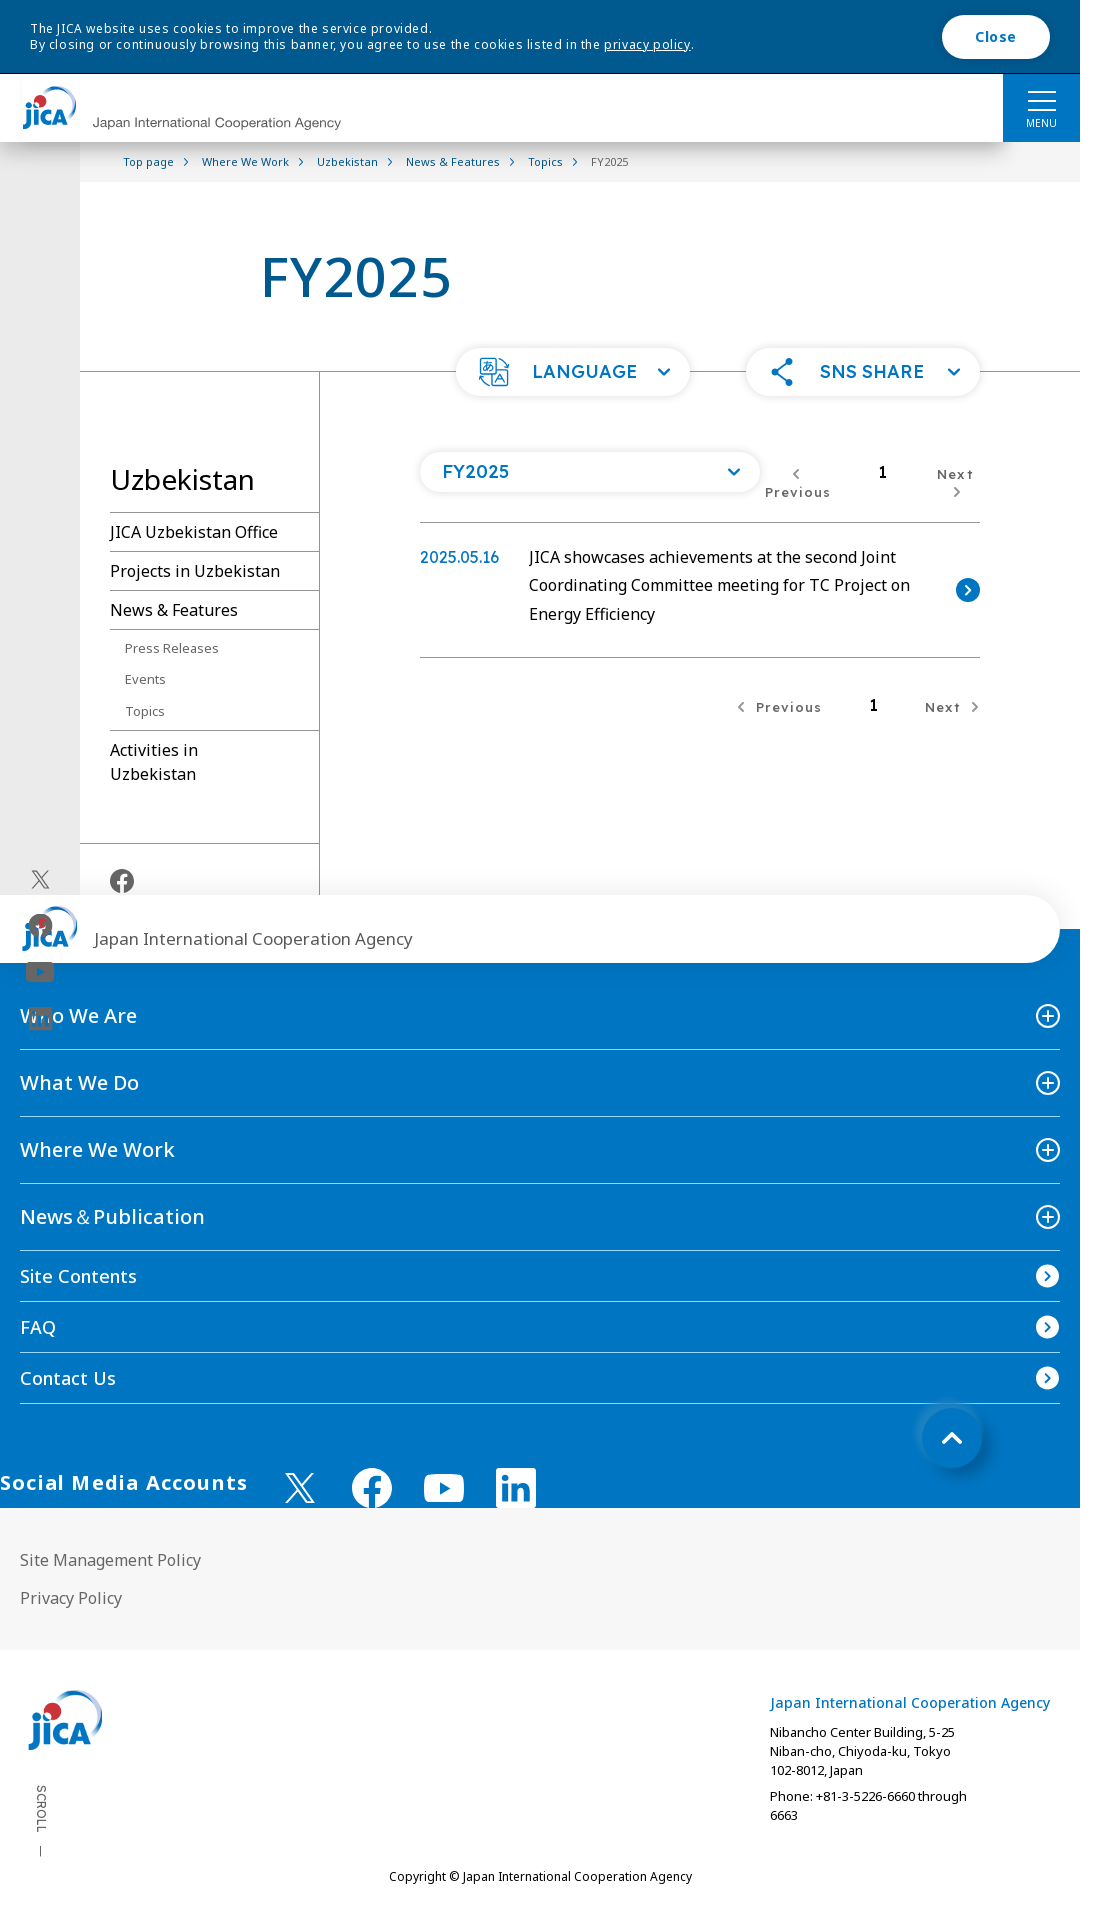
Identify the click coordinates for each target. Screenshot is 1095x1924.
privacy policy (647, 44)
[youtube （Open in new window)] (444, 1488)
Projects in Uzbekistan (195, 571)
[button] (573, 372)
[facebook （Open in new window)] (372, 1488)
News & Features (174, 610)
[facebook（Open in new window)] (40, 926)
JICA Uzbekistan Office (194, 532)
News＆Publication (112, 1216)
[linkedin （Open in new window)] (516, 1488)
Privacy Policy (71, 1598)
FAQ (38, 1327)
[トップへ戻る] (952, 1438)
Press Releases (172, 648)
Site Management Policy (110, 1560)
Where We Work (97, 1149)
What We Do (79, 1082)
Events (145, 679)
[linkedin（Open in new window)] (40, 1019)
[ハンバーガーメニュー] (1041, 100)
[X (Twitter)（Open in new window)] (40, 880)
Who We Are (78, 1015)
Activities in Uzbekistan (154, 762)
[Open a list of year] (590, 472)
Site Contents (78, 1276)
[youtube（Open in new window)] (40, 972)
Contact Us (68, 1378)
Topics (145, 711)
